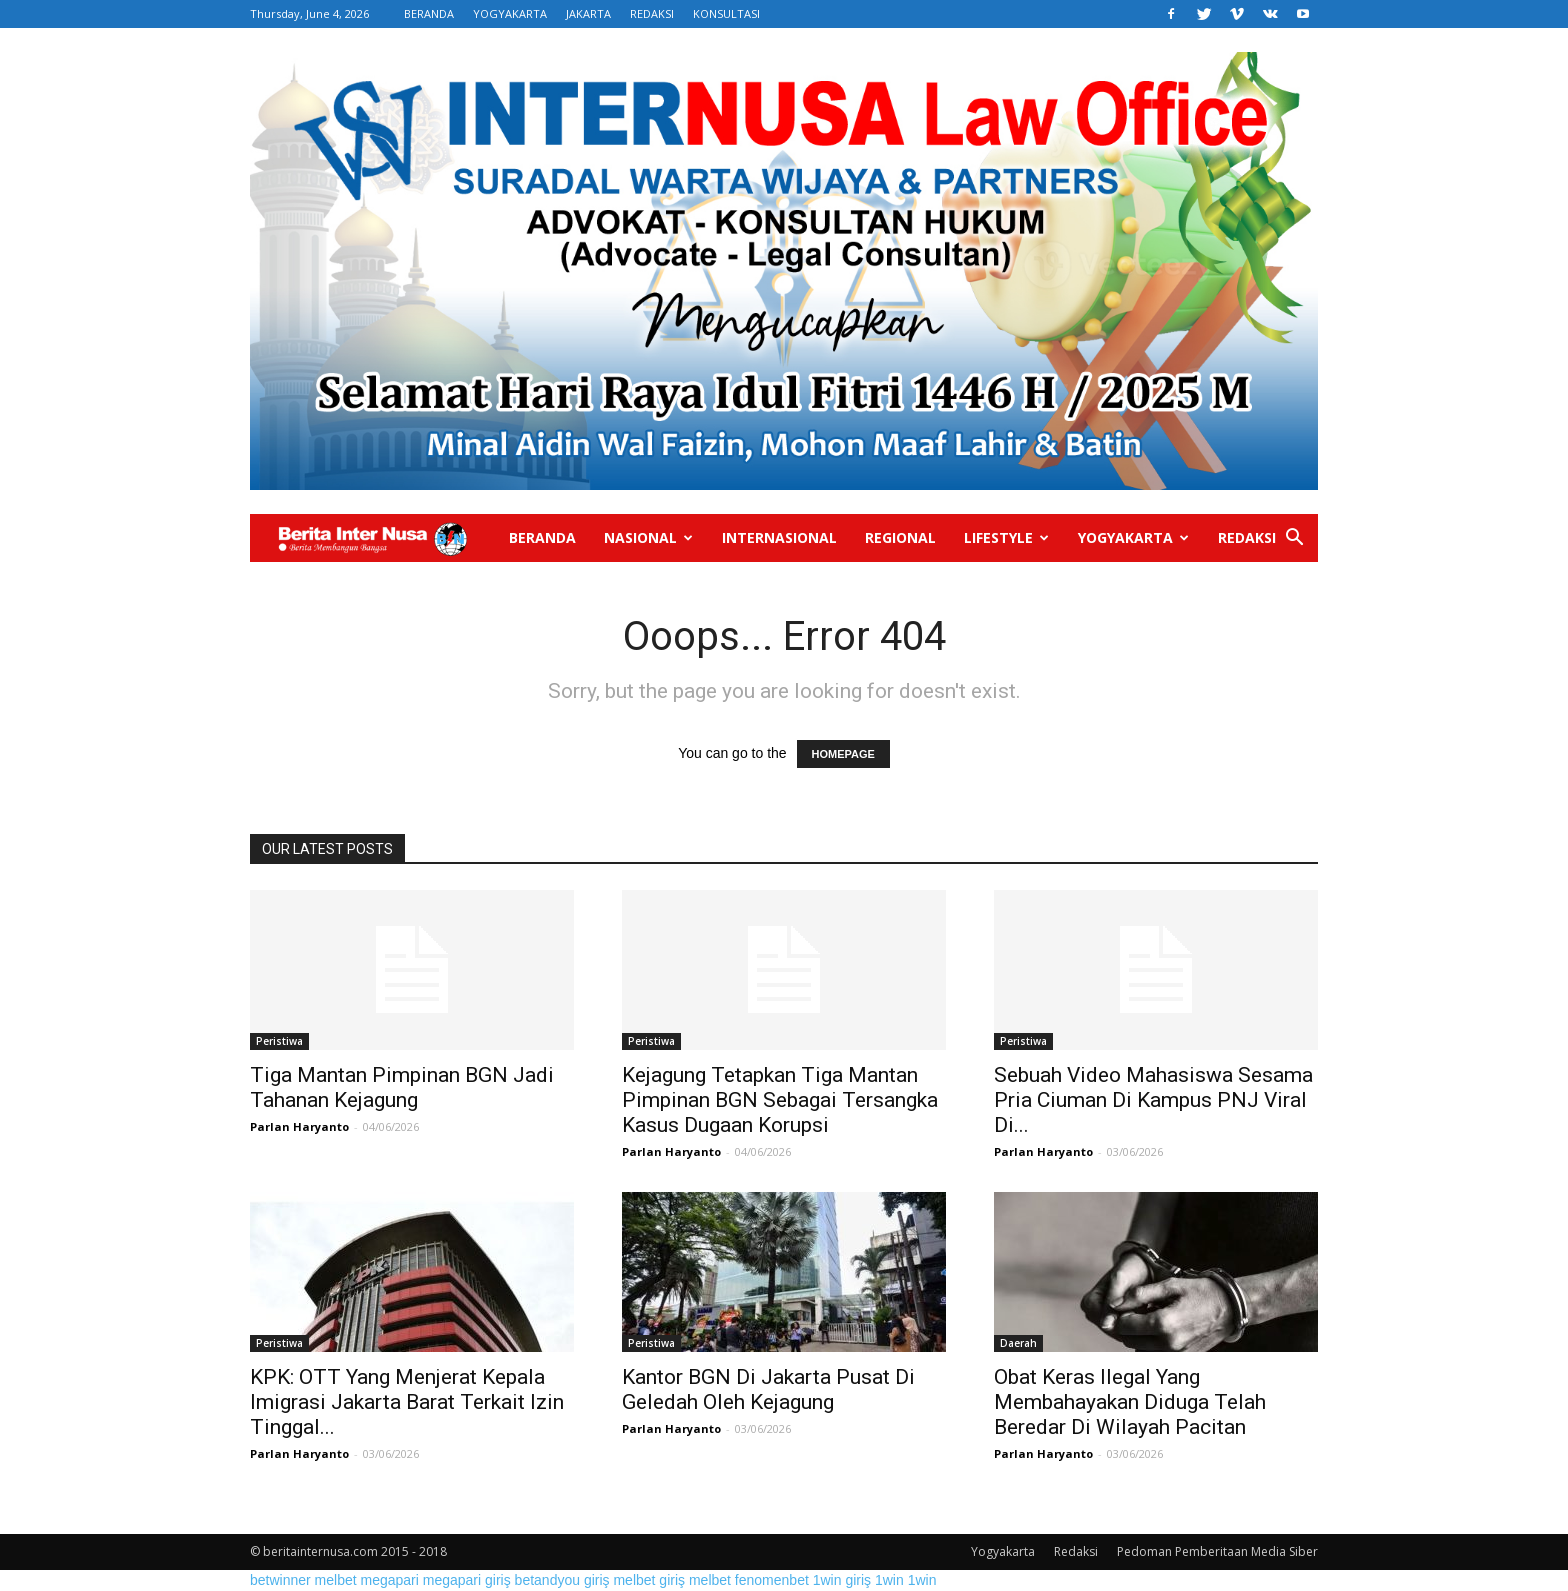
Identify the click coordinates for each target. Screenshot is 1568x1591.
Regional (900, 537)
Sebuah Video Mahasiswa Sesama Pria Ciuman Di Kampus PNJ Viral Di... (1153, 1100)
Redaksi (1247, 537)
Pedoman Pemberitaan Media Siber (1217, 1551)
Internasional (779, 537)
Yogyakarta (1133, 537)
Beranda (542, 537)
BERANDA (429, 13)
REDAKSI (652, 13)
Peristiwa (279, 1041)
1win (889, 1580)
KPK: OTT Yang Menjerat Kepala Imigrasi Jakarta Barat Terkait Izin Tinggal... (407, 1402)
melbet (336, 1580)
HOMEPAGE (843, 754)
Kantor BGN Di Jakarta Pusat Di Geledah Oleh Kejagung (768, 1389)
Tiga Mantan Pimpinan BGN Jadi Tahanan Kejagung (402, 1087)
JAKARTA (588, 13)
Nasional (648, 537)
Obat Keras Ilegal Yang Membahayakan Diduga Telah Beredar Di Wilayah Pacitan (1130, 1402)
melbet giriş (649, 1580)
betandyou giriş (562, 1580)
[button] (1294, 539)
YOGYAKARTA (510, 13)
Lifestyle (1006, 537)
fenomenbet (772, 1580)
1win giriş (842, 1580)
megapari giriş (467, 1580)
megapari (390, 1580)
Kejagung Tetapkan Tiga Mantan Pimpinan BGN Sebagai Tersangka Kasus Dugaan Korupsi (780, 1100)
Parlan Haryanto (299, 1126)
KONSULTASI (726, 13)
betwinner (280, 1580)
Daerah (1018, 1343)
